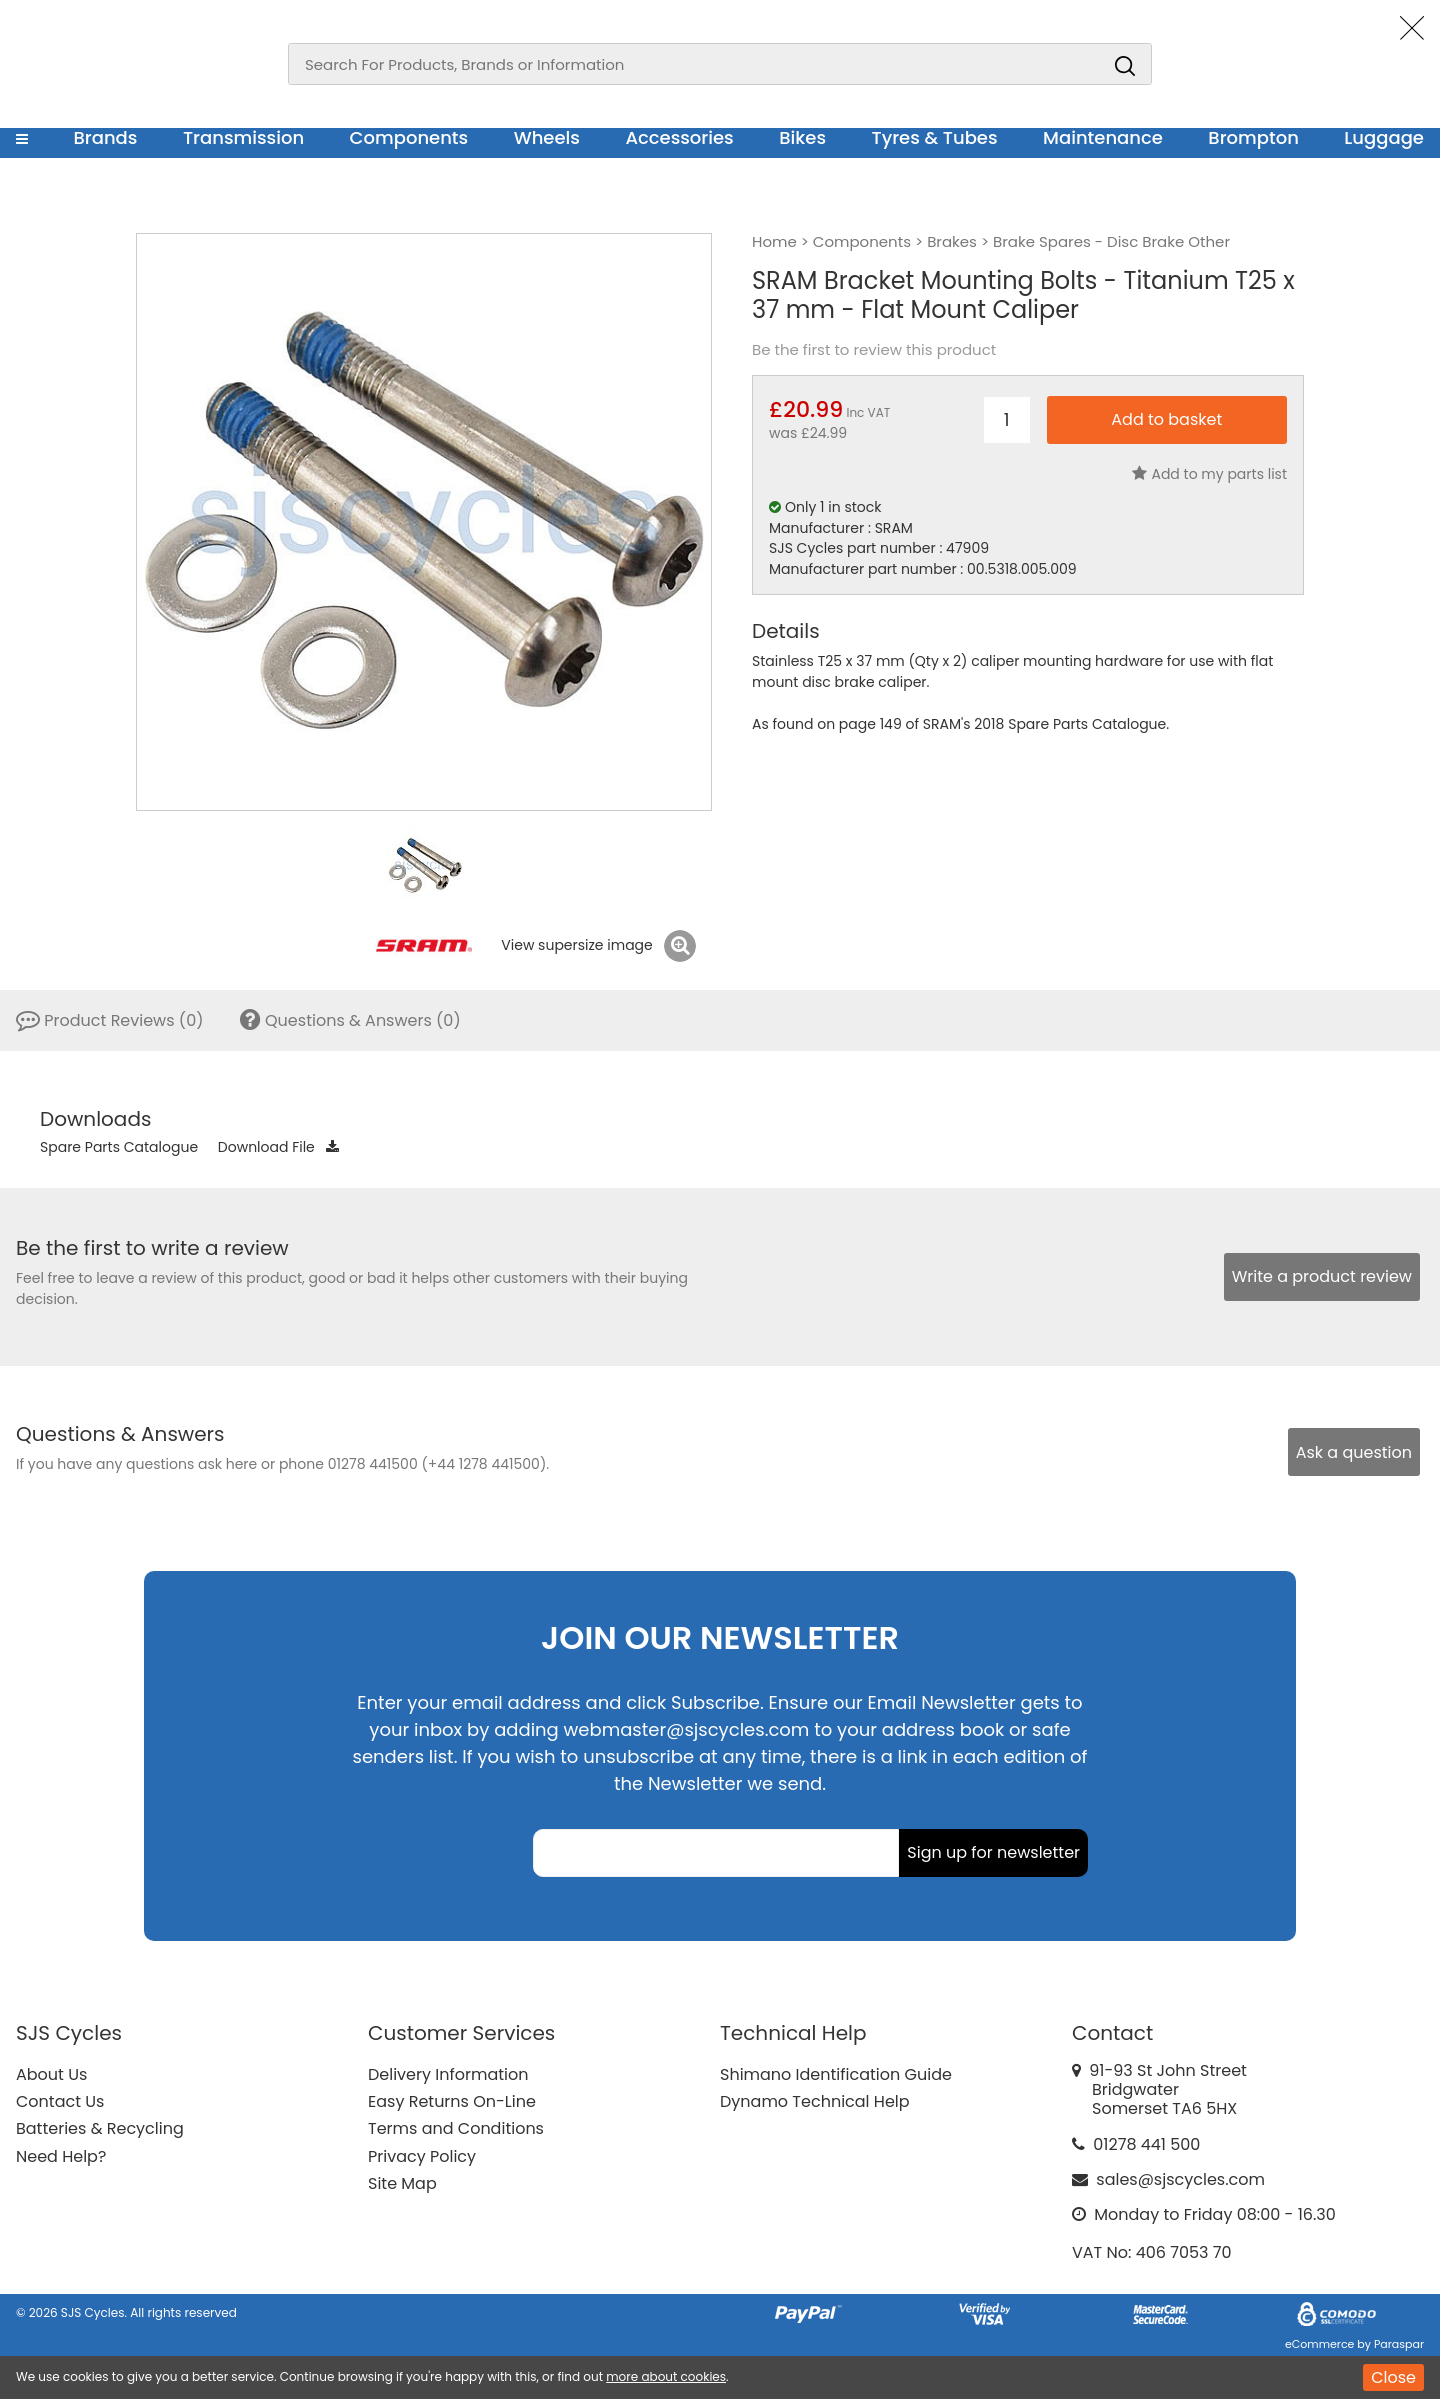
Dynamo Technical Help (815, 2101)
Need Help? (61, 2156)
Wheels (547, 137)
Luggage (1384, 137)
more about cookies (666, 2376)
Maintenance (1103, 137)
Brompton (1253, 137)
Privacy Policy (422, 2156)
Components (409, 137)
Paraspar (1399, 2344)
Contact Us (60, 2101)
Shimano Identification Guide (836, 2074)
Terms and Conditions (456, 2128)
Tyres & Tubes (935, 137)
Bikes (802, 137)
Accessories (679, 137)
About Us (51, 2074)
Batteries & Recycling (100, 2128)
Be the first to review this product (874, 350)
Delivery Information (448, 2074)
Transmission (243, 137)
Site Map (402, 2183)
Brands (105, 137)
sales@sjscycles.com (1180, 2179)
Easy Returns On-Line (452, 2101)
